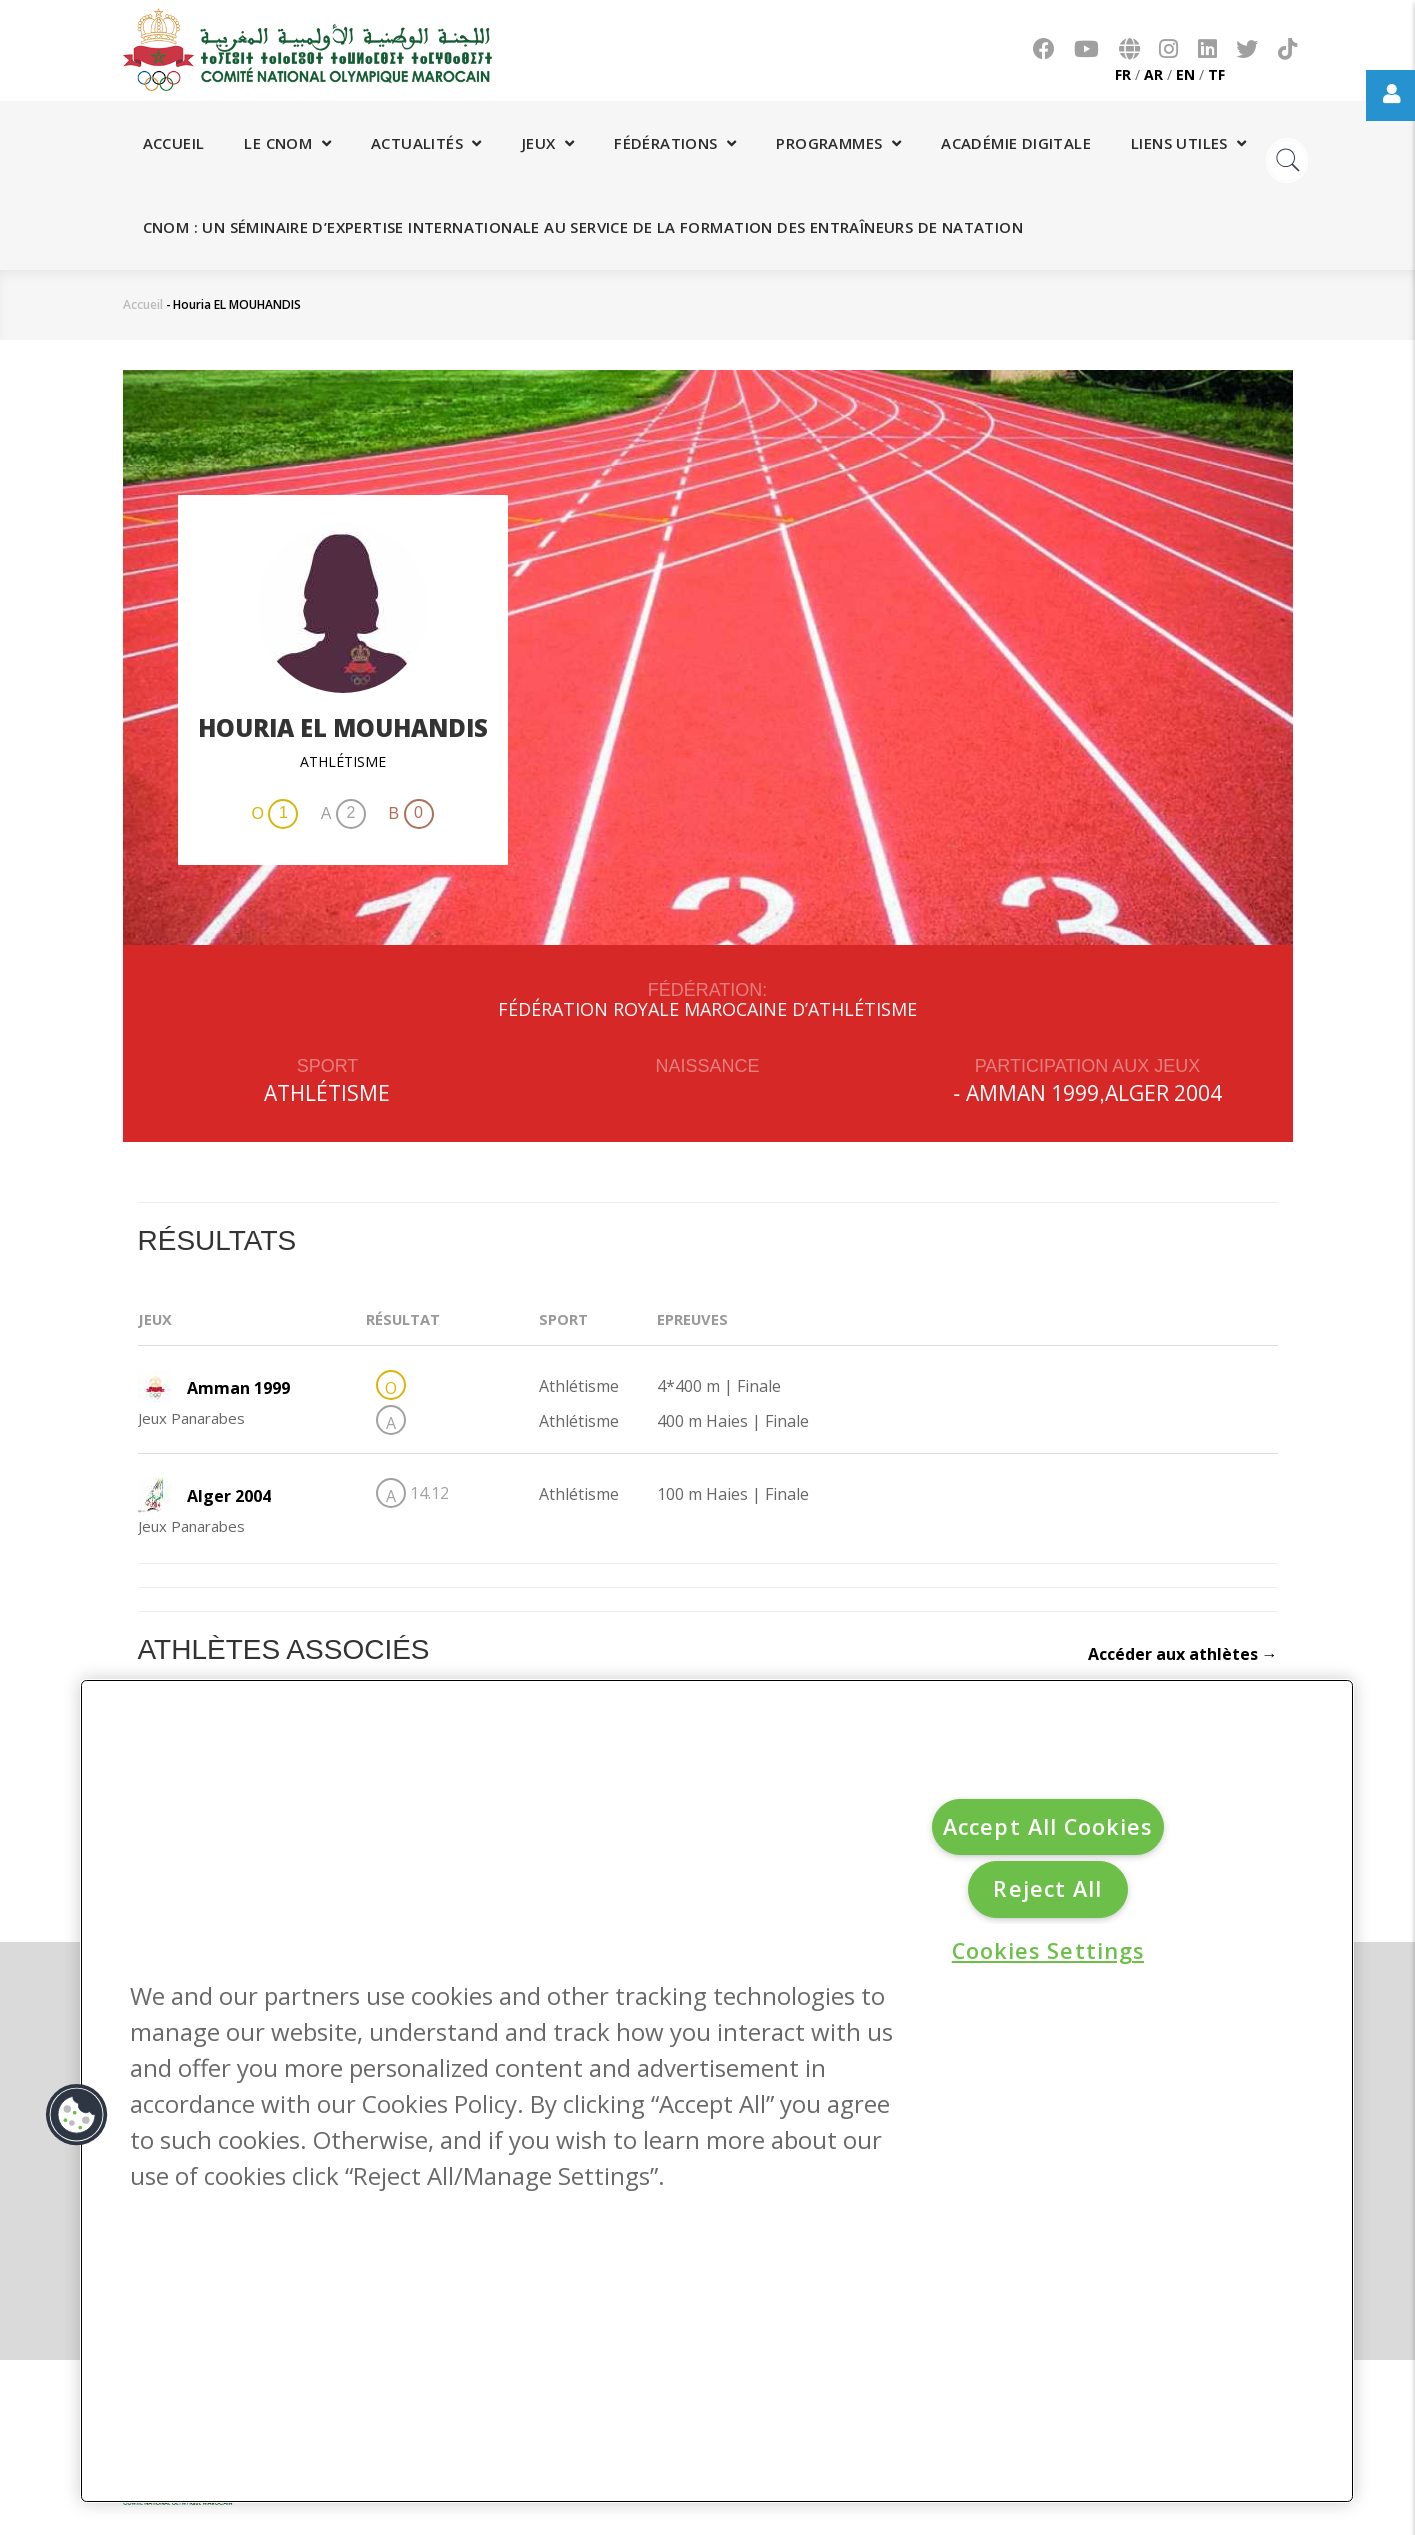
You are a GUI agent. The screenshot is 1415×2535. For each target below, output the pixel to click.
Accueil (174, 143)
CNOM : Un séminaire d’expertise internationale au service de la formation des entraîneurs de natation (583, 227)
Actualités (426, 143)
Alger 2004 (1163, 1093)
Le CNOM (287, 143)
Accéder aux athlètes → (1183, 1654)
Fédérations (675, 143)
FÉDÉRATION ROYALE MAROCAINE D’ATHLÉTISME (707, 1009)
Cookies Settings (1048, 1950)
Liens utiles (1189, 143)
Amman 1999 (1032, 1093)
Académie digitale (1016, 143)
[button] (77, 2115)
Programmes (838, 143)
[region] (717, 2091)
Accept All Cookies (1047, 1826)
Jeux (548, 143)
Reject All (1047, 1888)
